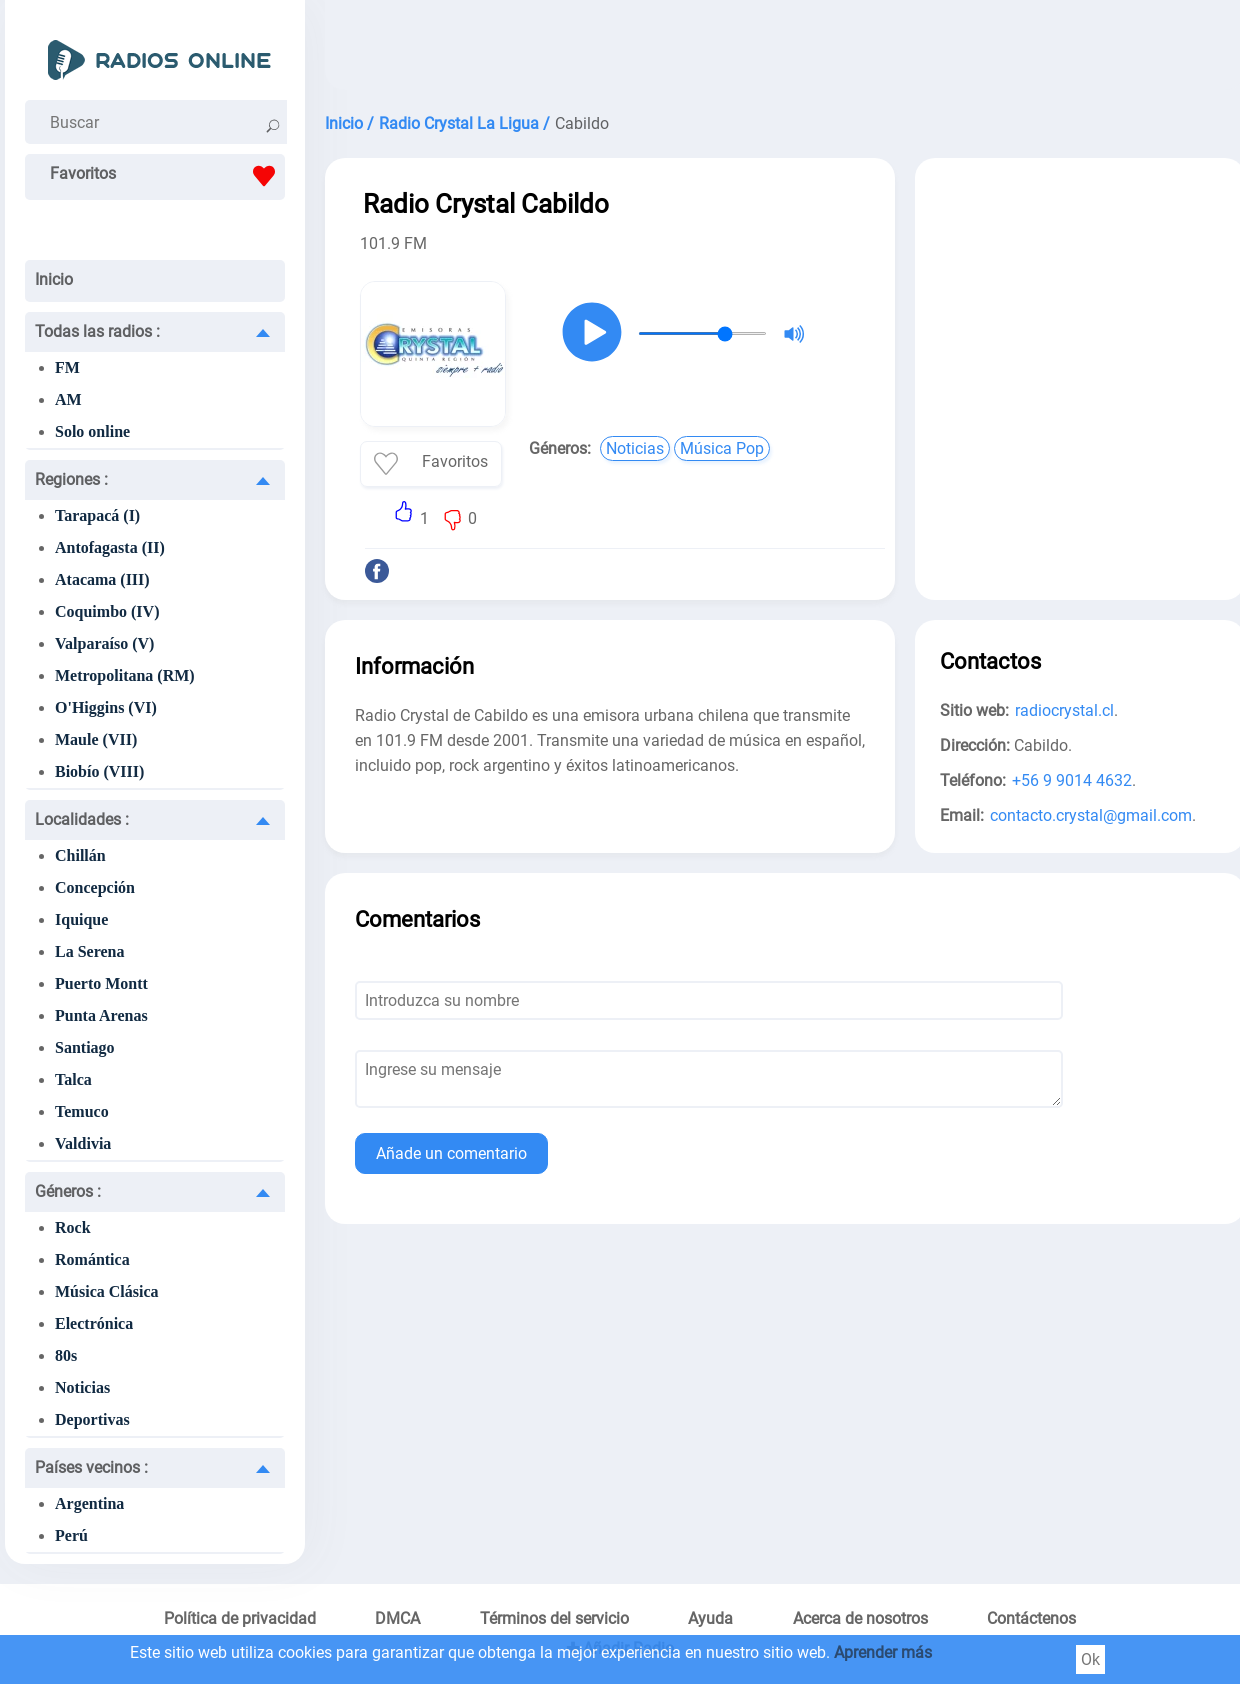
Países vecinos (91, 1467)
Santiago (85, 1047)
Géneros (68, 1191)
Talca (73, 1079)
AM (68, 399)
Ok (1090, 1659)
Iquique (81, 919)
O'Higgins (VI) (106, 707)
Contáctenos (1031, 1618)
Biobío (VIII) (99, 771)
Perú (71, 1535)
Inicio (54, 279)
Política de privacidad (240, 1618)
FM (67, 367)
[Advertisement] (1080, 308)
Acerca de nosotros (860, 1618)
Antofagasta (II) (110, 547)
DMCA (397, 1618)
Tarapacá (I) (97, 515)
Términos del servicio (554, 1618)
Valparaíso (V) (104, 643)
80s (66, 1355)
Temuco (82, 1111)
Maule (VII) (96, 739)
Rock (73, 1227)
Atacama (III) (102, 579)
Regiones (71, 479)
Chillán (80, 855)
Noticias (82, 1387)
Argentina (89, 1503)
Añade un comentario (451, 1153)
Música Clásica (107, 1291)
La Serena (89, 951)
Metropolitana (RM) (125, 675)
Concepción (95, 887)
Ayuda (710, 1618)
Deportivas (92, 1419)
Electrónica (94, 1323)
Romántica (92, 1259)
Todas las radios (97, 331)
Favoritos (167, 176)
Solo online (92, 431)
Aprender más (883, 1652)
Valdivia (83, 1143)
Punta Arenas (101, 1015)
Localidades (82, 819)
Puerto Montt (101, 983)
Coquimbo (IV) (107, 611)
